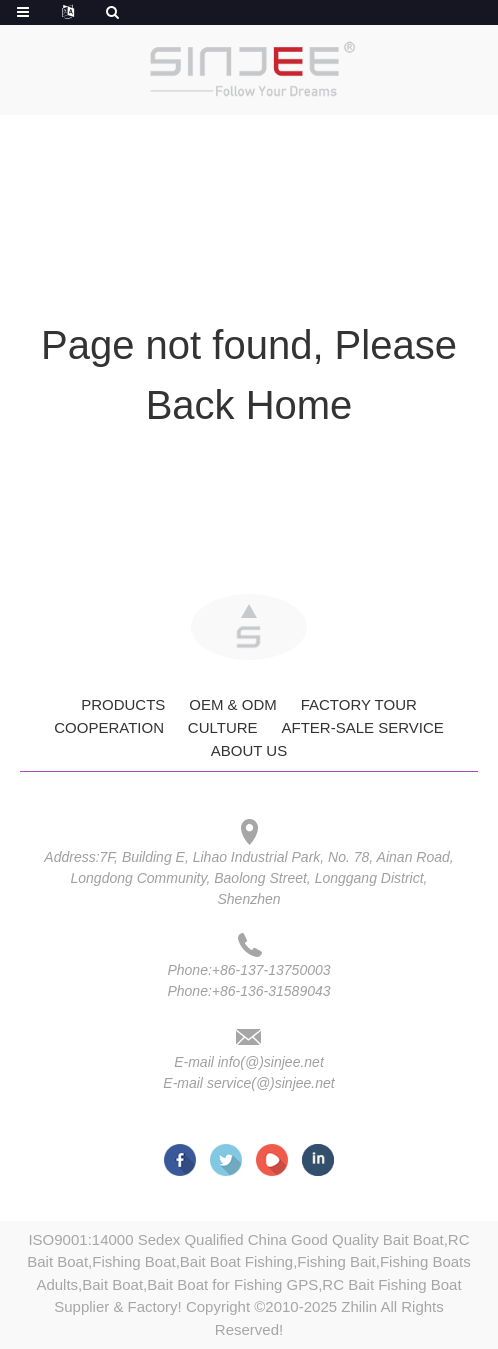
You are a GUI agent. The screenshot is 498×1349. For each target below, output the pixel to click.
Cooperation (109, 727)
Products (123, 704)
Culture (223, 727)
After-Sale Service (362, 727)
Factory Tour (359, 704)
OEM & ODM (233, 704)
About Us (249, 750)
